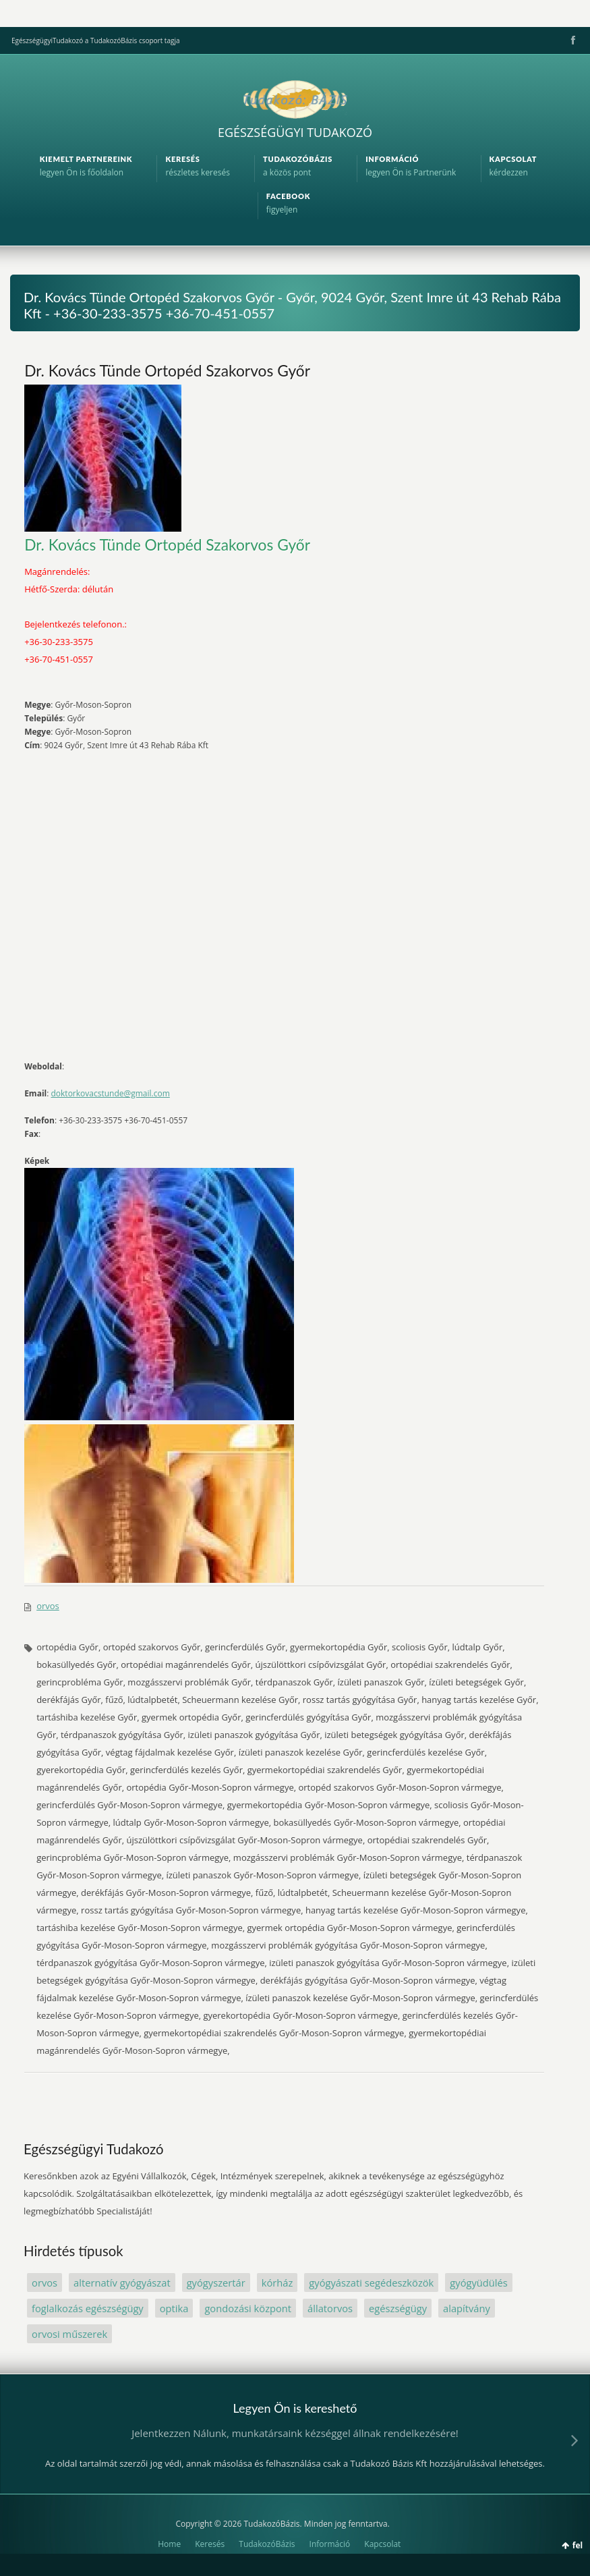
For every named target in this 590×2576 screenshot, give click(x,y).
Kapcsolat (382, 2544)
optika (174, 2308)
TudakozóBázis (267, 2544)
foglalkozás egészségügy (88, 2308)
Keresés (210, 2544)
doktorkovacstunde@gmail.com (110, 1093)
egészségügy (398, 2308)
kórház (277, 2282)
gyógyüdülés (478, 2282)
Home (169, 2544)
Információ (330, 2544)
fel (577, 2545)
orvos (47, 1606)
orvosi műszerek (69, 2334)
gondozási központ (247, 2308)
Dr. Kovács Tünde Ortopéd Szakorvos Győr (167, 370)
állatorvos (330, 2308)
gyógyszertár (216, 2282)
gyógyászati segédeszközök (371, 2282)
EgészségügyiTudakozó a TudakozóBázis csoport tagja (95, 40)
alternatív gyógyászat (122, 2282)
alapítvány (466, 2308)
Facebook (571, 40)
